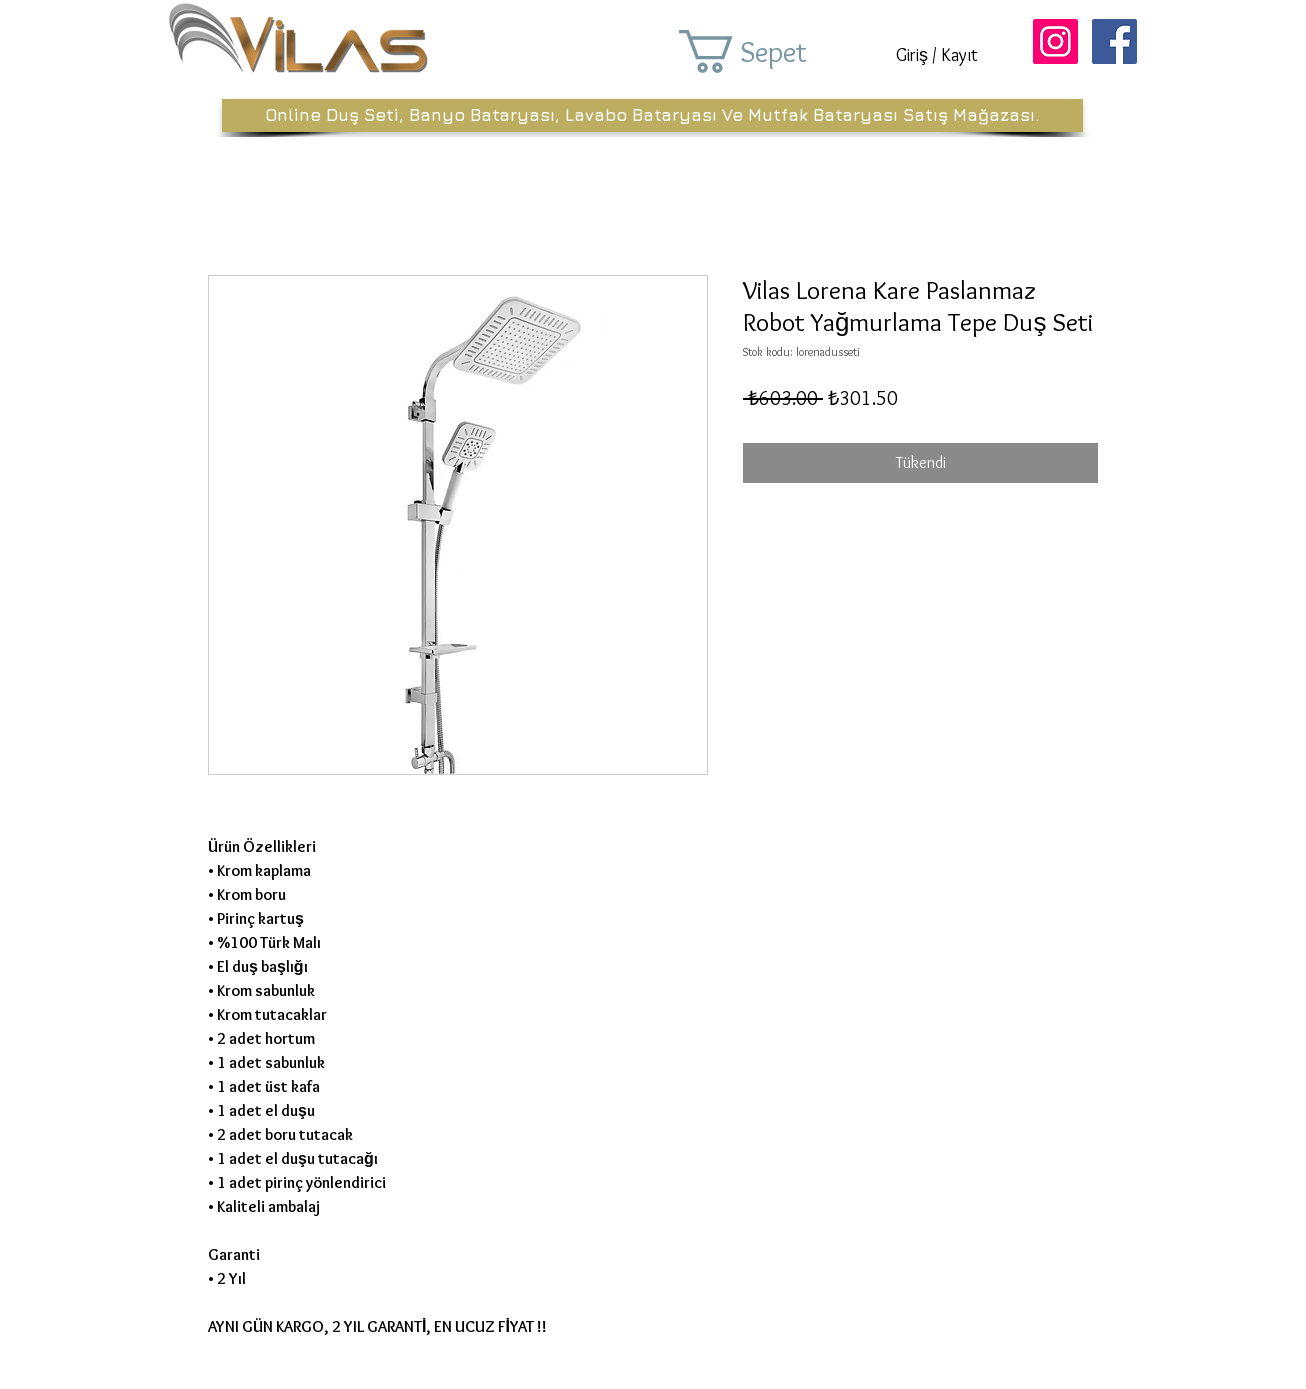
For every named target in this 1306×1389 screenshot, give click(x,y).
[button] (771, 51)
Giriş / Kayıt (937, 55)
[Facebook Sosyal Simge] (1114, 41)
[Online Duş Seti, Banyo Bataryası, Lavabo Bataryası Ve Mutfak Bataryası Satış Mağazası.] (652, 115)
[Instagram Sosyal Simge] (1055, 41)
